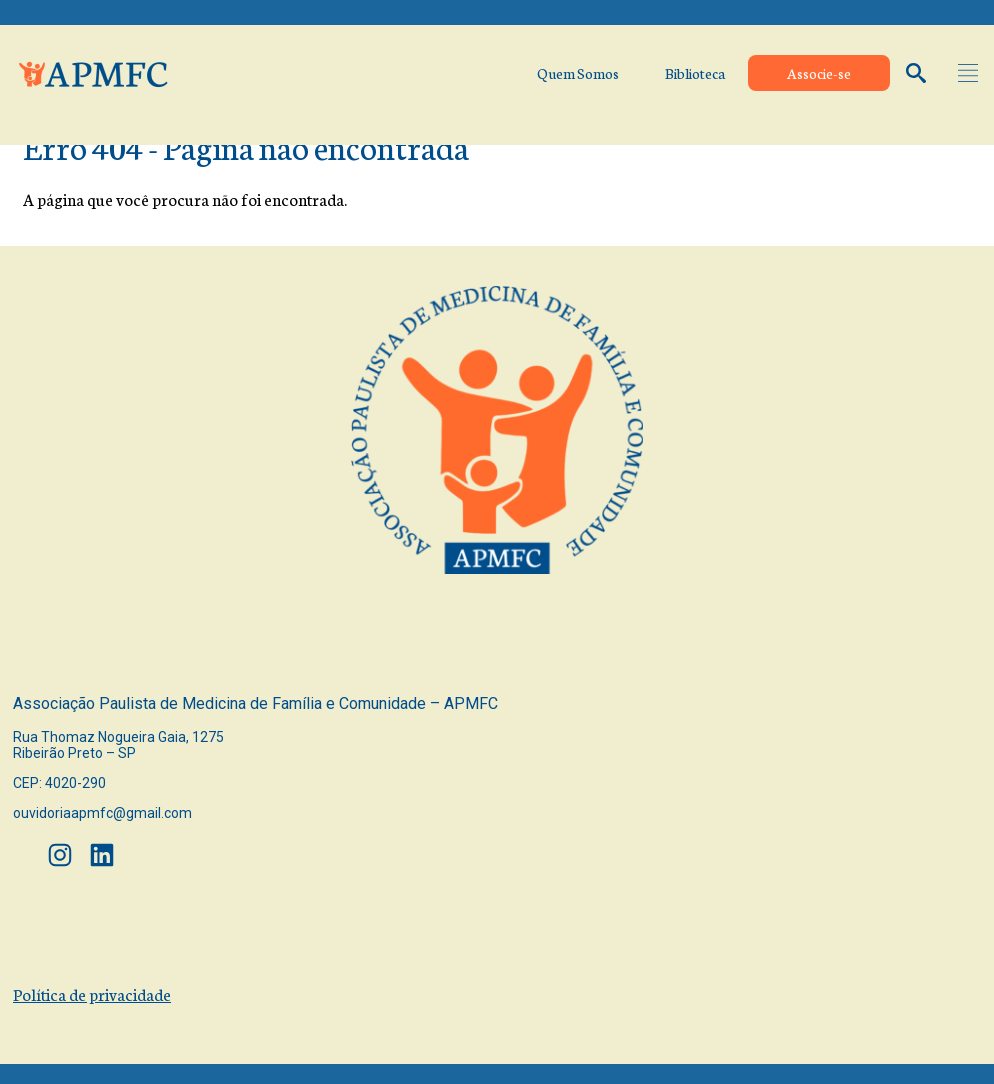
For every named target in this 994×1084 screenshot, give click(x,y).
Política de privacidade (92, 993)
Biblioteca (695, 73)
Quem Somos (578, 73)
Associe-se (819, 73)
